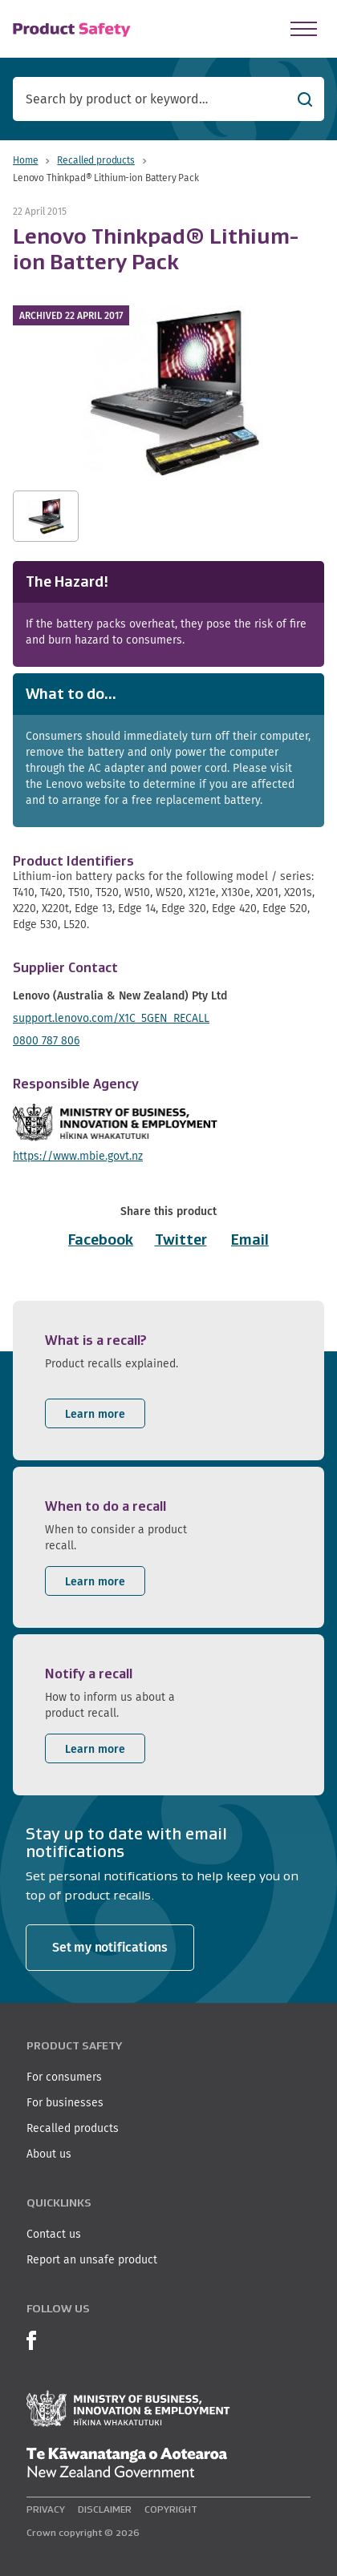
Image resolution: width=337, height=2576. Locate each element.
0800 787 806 (46, 1040)
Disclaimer (105, 2509)
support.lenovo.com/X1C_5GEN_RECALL (111, 1018)
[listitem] (168, 1380)
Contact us (53, 2234)
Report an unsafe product (91, 2259)
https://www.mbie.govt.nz (78, 1156)
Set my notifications (110, 1947)
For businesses (65, 2102)
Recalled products (95, 160)
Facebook (100, 1240)
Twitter (181, 1240)
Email (250, 1240)
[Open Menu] (303, 28)
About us (48, 2154)
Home (25, 160)
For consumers (64, 2077)
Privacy (45, 2509)
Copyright (170, 2509)
